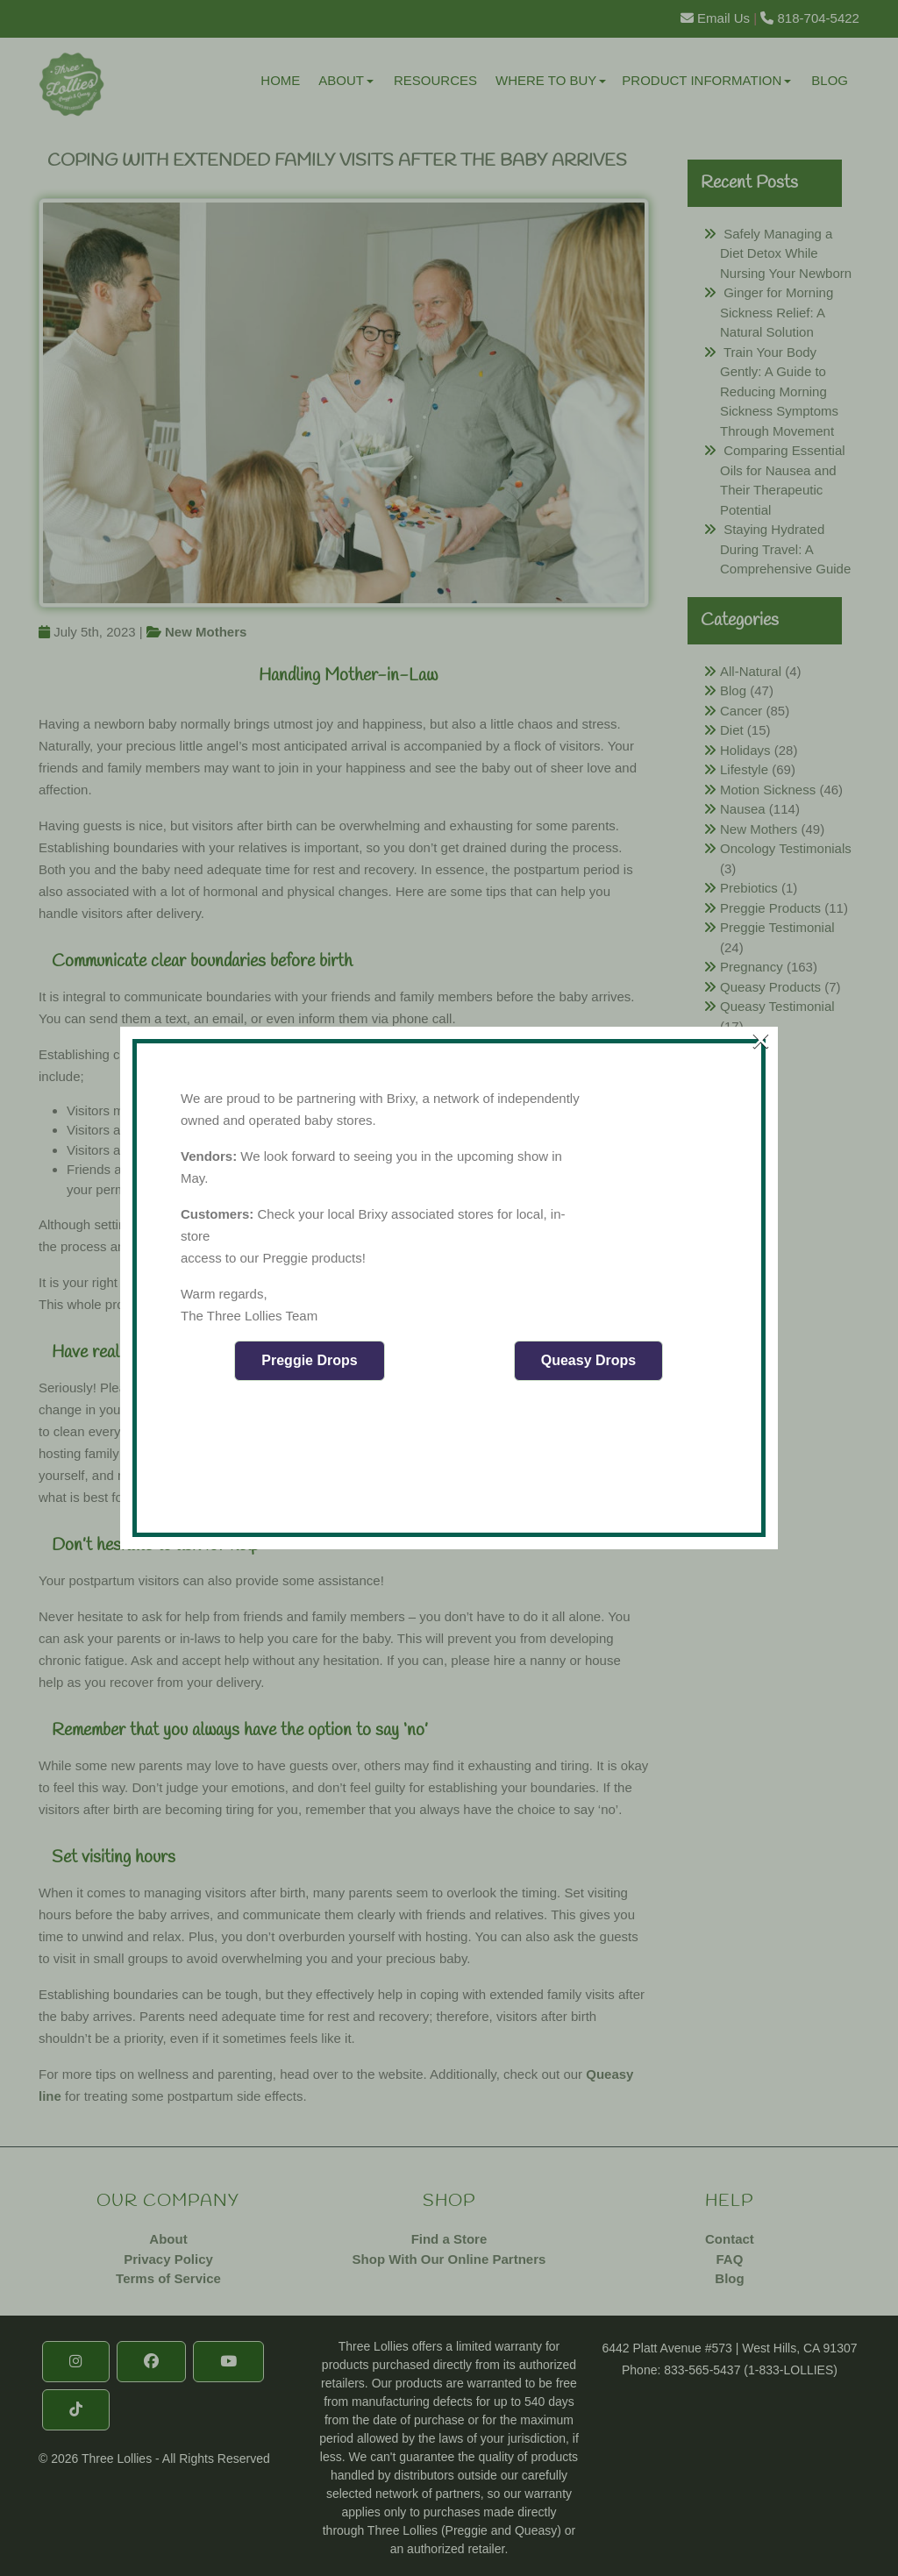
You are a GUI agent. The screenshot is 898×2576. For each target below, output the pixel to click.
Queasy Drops (588, 1360)
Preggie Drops (309, 1360)
